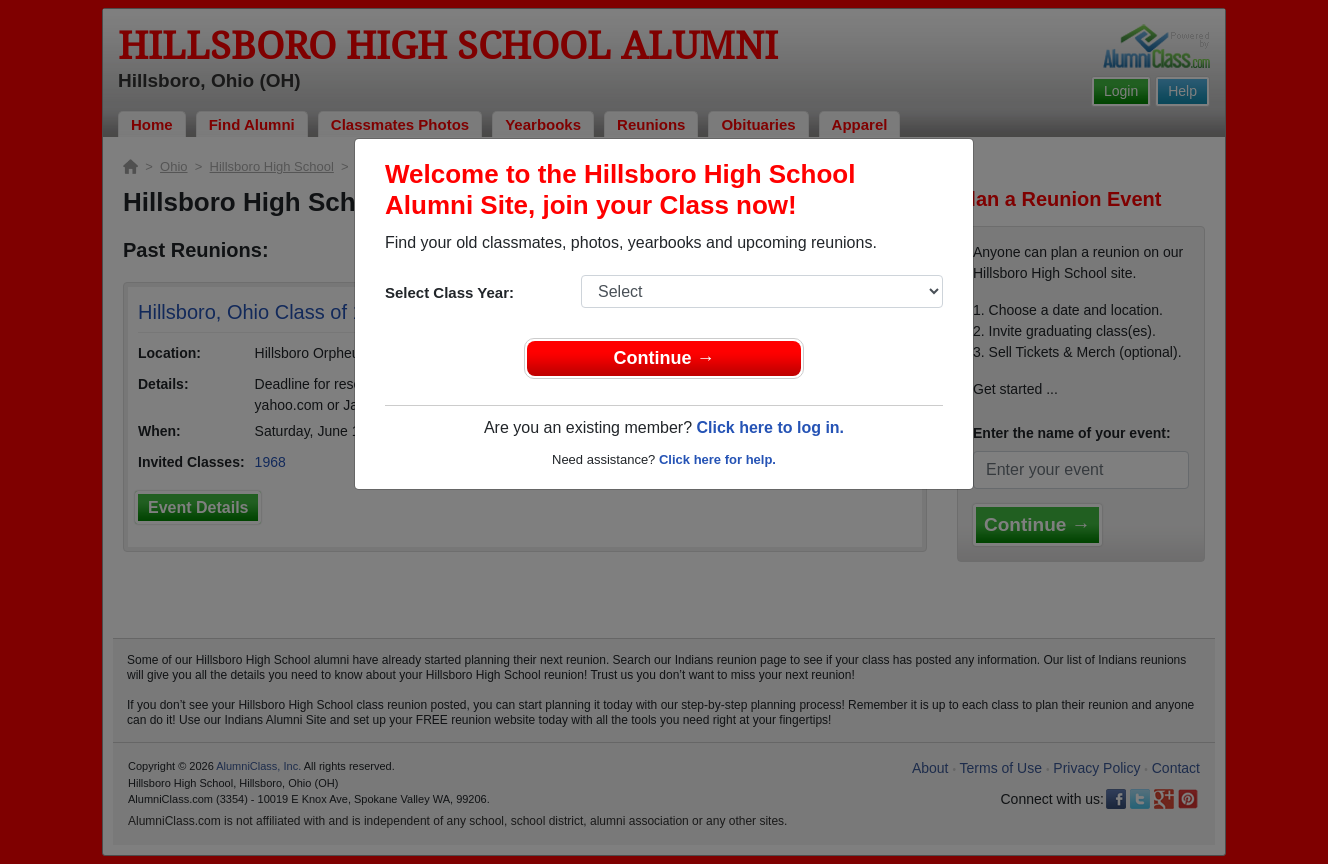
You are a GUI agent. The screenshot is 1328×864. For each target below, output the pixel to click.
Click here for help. (717, 459)
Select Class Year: (449, 292)
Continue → (664, 358)
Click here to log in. (770, 427)
